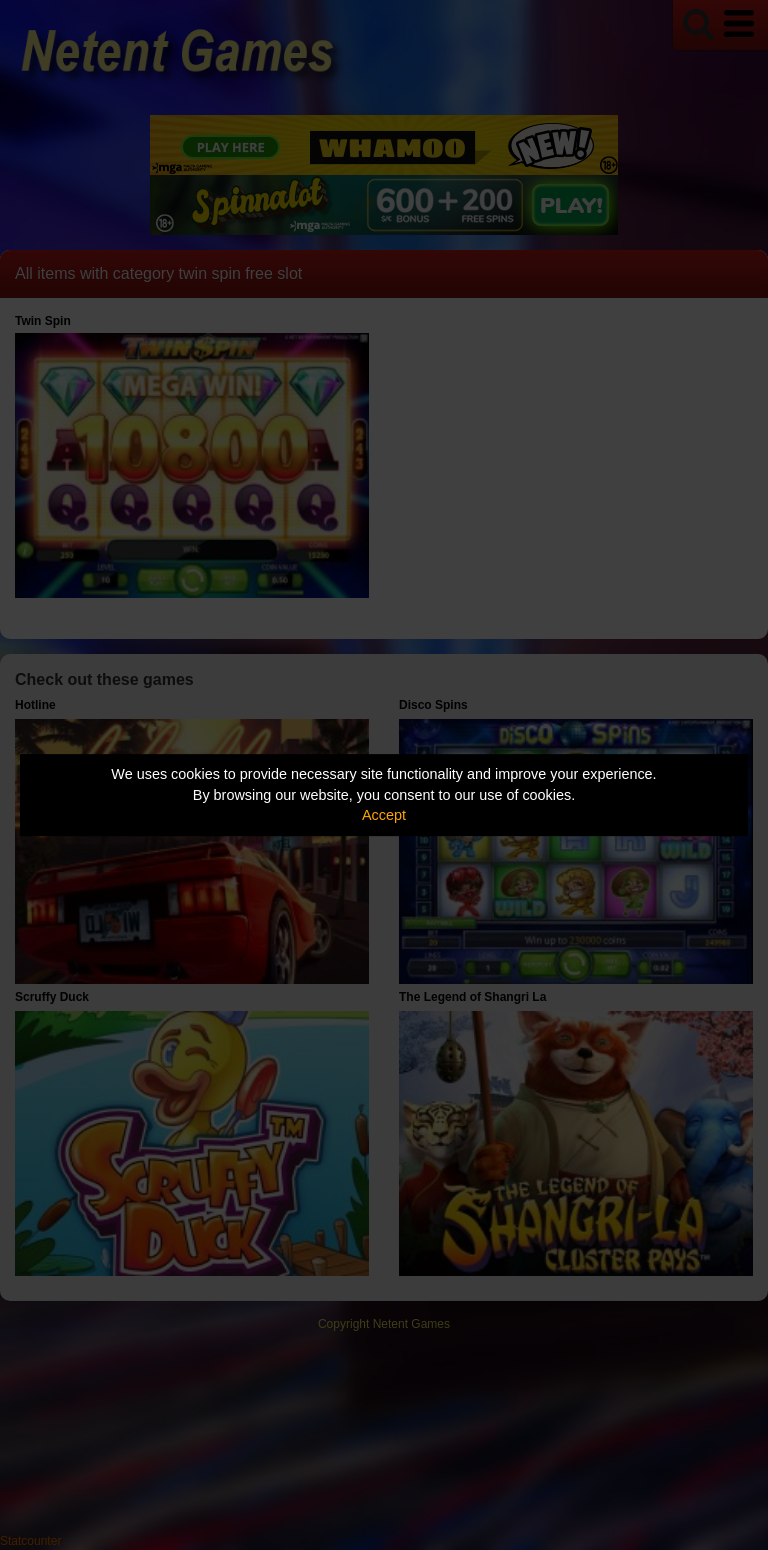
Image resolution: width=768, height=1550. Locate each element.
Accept (384, 815)
